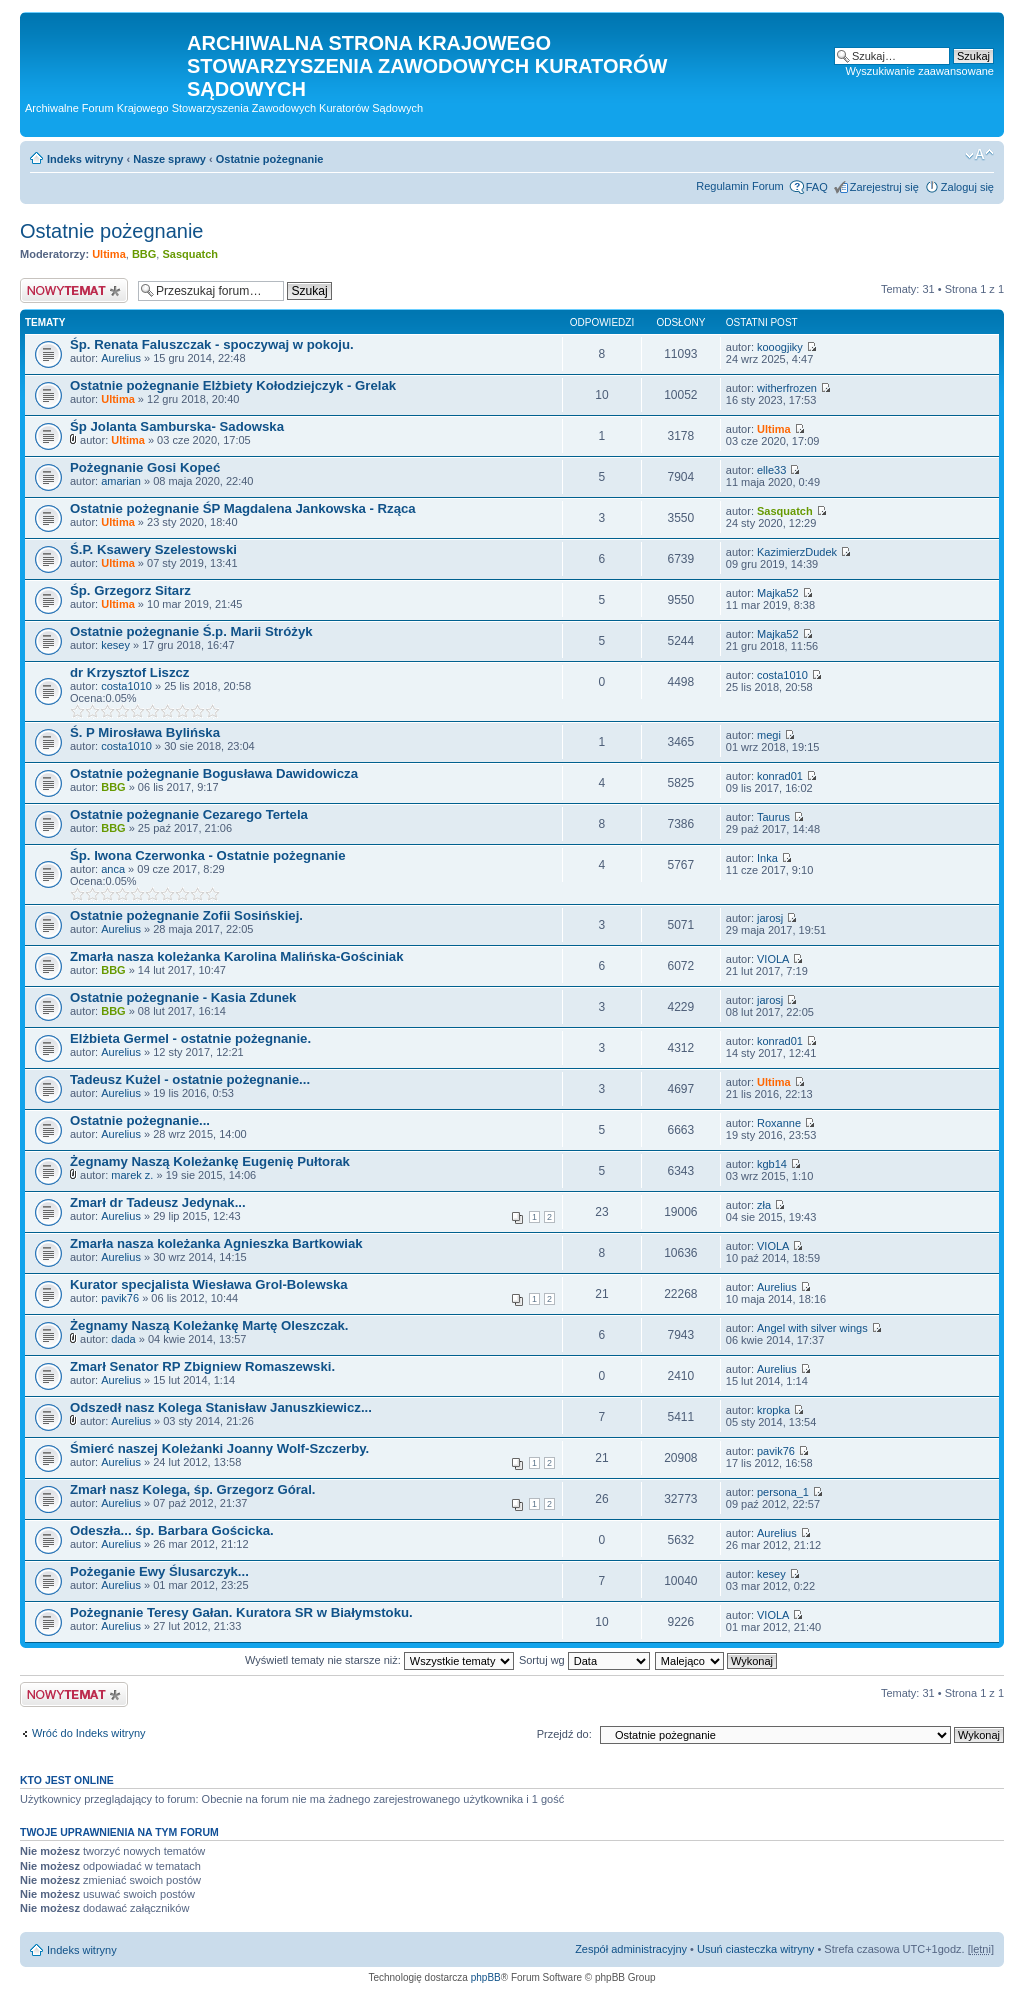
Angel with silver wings (812, 1328)
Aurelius (121, 358)
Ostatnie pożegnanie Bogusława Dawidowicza (214, 773)
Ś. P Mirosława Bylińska (145, 732)
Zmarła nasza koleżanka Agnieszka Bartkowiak (216, 1243)
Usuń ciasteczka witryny (755, 1949)
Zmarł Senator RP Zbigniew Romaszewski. (202, 1366)
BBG (144, 254)
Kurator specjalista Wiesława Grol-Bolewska (209, 1284)
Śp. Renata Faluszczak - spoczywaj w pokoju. (212, 344)
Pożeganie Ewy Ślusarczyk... (159, 1571)
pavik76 (120, 1298)
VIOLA (773, 959)
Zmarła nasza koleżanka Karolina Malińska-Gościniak (237, 956)
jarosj (770, 918)
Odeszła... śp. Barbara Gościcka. (172, 1530)
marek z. (132, 1175)
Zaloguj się (967, 187)
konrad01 (780, 776)
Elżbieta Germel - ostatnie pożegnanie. (190, 1038)
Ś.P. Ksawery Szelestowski (153, 549)
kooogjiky (780, 347)
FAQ (817, 187)
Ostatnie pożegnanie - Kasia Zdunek (183, 997)
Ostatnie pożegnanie (270, 159)
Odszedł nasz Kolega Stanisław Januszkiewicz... (221, 1407)
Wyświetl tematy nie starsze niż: (379, 1660)
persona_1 (783, 1492)
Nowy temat (74, 290)
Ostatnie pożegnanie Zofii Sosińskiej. (186, 915)
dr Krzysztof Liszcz (129, 672)
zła (764, 1205)
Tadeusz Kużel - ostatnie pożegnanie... (190, 1079)
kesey (115, 645)
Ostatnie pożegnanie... (140, 1120)
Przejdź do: (564, 1734)
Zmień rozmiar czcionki (979, 155)
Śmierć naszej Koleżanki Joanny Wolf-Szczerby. (219, 1448)
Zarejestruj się (884, 187)
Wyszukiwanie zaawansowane (920, 71)
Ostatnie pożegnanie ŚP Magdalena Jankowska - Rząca (243, 508)
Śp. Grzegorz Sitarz (130, 590)
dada (123, 1339)
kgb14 (772, 1164)
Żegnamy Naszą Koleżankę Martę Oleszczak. (209, 1325)
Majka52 (778, 593)
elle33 (771, 470)
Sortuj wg (584, 1660)
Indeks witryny (85, 159)
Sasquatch (190, 254)
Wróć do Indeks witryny (89, 1733)
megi (769, 735)
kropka (773, 1410)
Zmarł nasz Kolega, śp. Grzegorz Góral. (193, 1489)
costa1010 (126, 686)
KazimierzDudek (797, 552)
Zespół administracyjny (631, 1949)
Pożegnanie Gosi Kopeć (145, 467)
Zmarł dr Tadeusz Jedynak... (158, 1202)
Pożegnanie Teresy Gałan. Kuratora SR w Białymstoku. (241, 1612)
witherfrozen (787, 388)
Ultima (109, 254)
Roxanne (779, 1123)
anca (113, 869)
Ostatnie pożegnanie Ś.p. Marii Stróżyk (191, 631)
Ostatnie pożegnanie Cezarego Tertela (189, 814)
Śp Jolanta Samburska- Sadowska (177, 426)
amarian (121, 481)
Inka (767, 858)
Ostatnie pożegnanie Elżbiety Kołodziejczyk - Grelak (233, 385)
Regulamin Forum (739, 186)
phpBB (486, 1977)
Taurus (773, 817)
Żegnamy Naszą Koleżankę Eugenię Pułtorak (210, 1161)
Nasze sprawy (169, 159)
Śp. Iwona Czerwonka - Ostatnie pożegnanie (208, 855)
